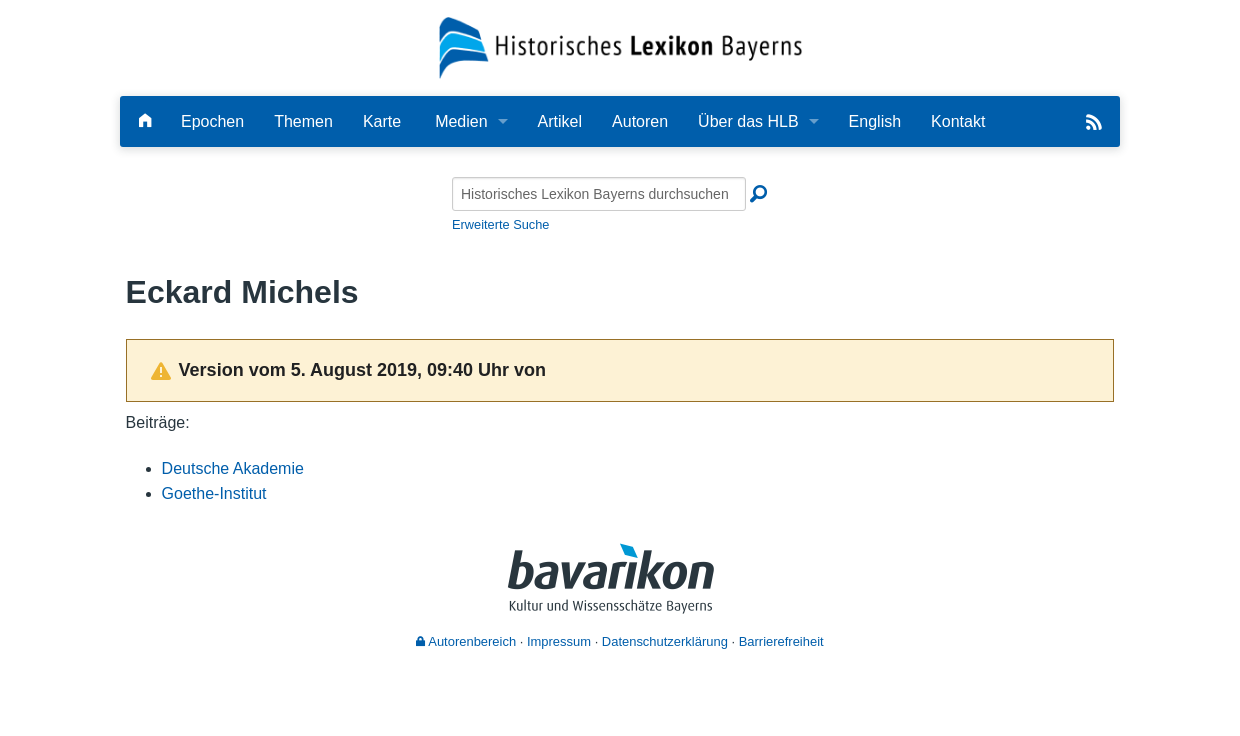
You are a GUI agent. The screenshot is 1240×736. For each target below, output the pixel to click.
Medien (461, 121)
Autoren (640, 121)
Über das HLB (748, 121)
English (875, 121)
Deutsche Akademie (233, 468)
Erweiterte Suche (500, 224)
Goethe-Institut (214, 493)
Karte (382, 121)
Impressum (559, 641)
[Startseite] (620, 46)
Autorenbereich (466, 641)
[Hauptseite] (145, 121)
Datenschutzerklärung (665, 641)
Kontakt (958, 121)
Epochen (212, 121)
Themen (303, 121)
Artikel (560, 121)
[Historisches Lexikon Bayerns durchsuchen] (599, 194)
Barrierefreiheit (781, 641)
